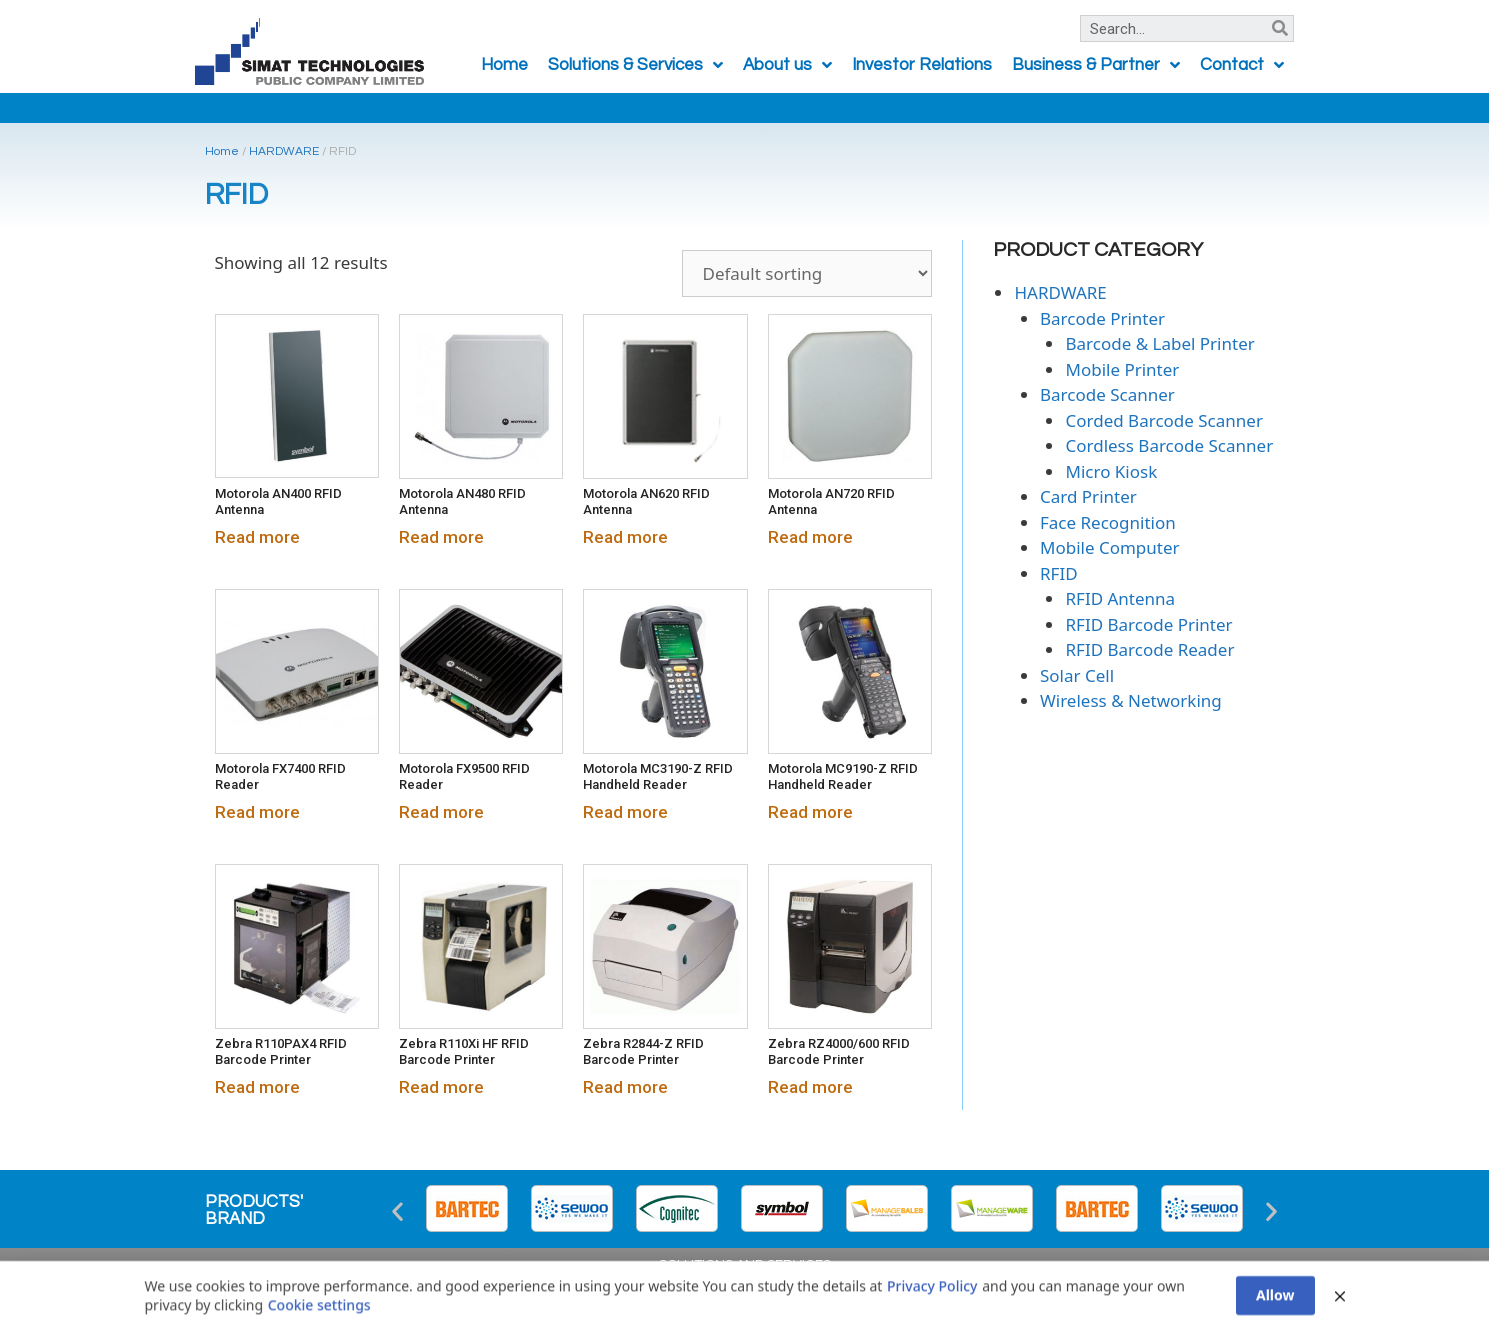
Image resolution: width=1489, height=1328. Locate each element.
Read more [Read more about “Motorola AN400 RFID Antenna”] (257, 537)
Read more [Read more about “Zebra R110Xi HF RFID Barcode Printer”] (441, 1087)
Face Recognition (1108, 522)
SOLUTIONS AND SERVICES (745, 1265)
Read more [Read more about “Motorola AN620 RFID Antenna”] (625, 537)
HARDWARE (284, 151)
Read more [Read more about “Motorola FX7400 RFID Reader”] (257, 812)
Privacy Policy (932, 1316)
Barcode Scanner (1107, 394)
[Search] (1279, 28)
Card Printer (1088, 496)
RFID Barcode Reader (1149, 649)
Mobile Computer (1110, 547)
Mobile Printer (1122, 369)
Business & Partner (1096, 65)
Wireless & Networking (1131, 700)
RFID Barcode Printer (1148, 624)
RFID (1059, 573)
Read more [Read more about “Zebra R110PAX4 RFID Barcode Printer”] (257, 1087)
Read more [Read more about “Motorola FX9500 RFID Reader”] (441, 812)
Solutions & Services (635, 65)
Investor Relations (922, 65)
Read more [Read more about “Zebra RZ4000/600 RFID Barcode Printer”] (810, 1087)
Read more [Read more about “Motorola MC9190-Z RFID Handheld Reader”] (810, 812)
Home (504, 65)
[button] (397, 1211)
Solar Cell (1077, 675)
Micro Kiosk (1111, 471)
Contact (1242, 65)
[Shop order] (807, 273)
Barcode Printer (1102, 318)
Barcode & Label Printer (1159, 343)
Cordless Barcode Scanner (1169, 445)
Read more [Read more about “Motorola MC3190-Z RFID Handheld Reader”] (625, 812)
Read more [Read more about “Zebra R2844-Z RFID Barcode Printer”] (625, 1087)
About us (787, 65)
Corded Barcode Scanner (1163, 420)
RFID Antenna (1120, 598)
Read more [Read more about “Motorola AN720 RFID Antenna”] (810, 537)
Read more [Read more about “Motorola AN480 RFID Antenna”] (441, 537)
